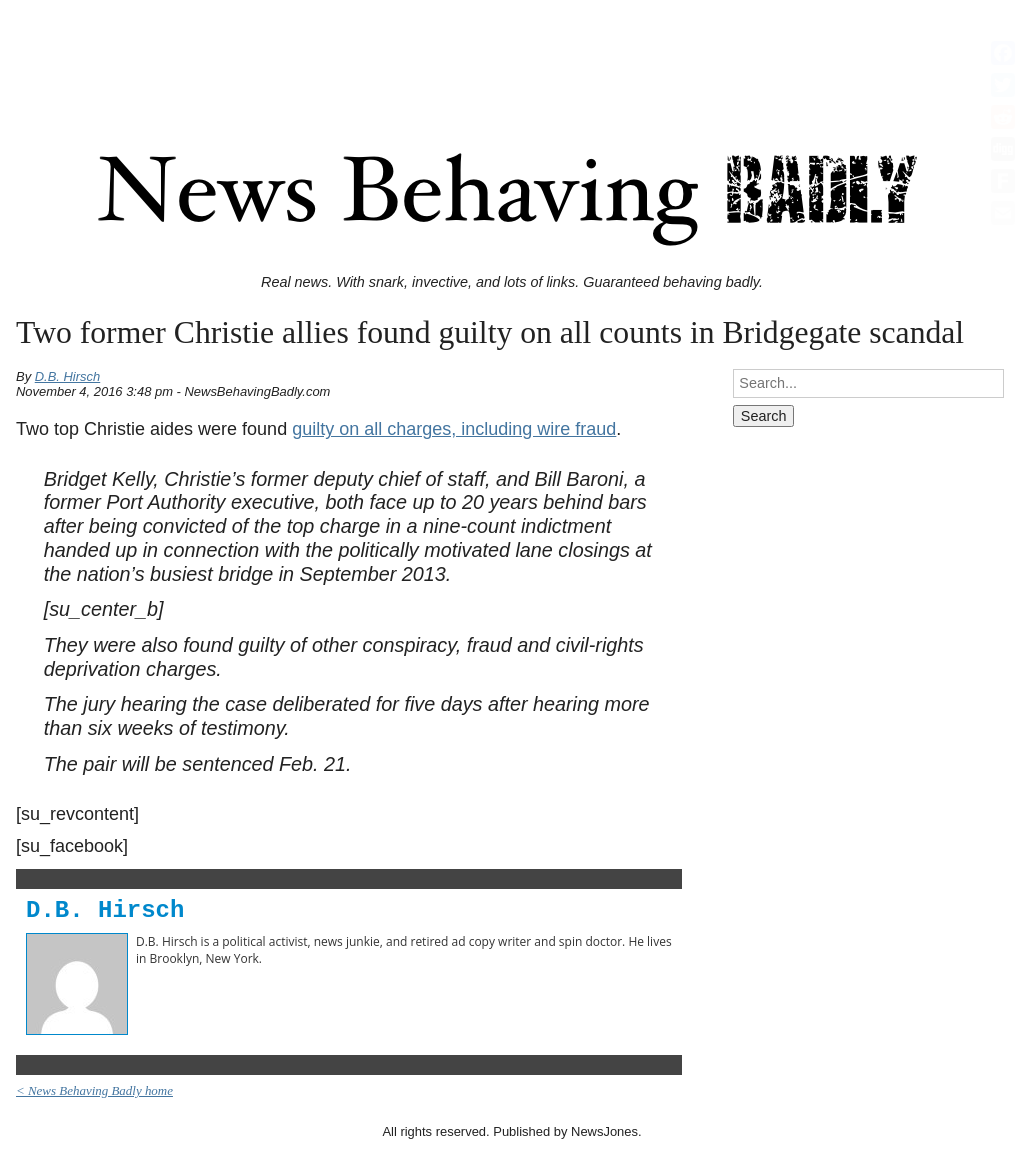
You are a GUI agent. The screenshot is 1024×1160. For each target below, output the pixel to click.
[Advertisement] (512, 53)
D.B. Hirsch (68, 376)
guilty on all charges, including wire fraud (454, 429)
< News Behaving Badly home (94, 1090)
